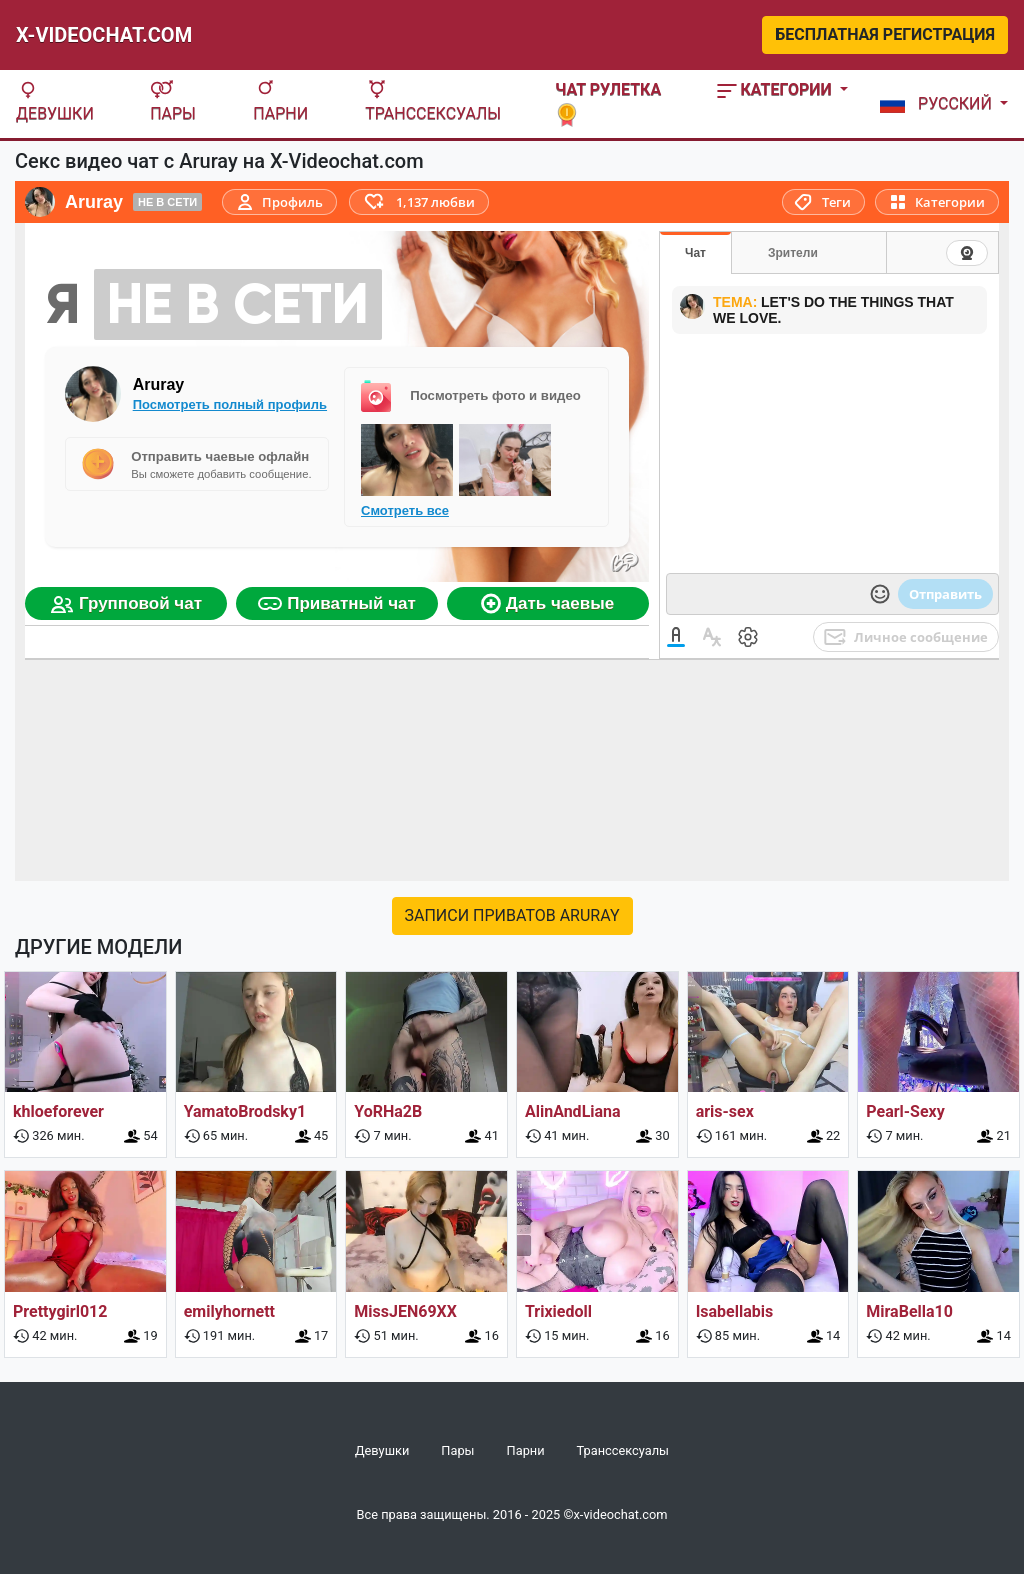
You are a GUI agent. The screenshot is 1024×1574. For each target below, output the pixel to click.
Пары (173, 101)
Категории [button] (776, 89)
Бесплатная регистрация (885, 34)
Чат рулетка (608, 101)
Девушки (55, 101)
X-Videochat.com (104, 35)
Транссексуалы (433, 101)
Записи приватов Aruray (512, 915)
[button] (940, 104)
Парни (280, 101)
